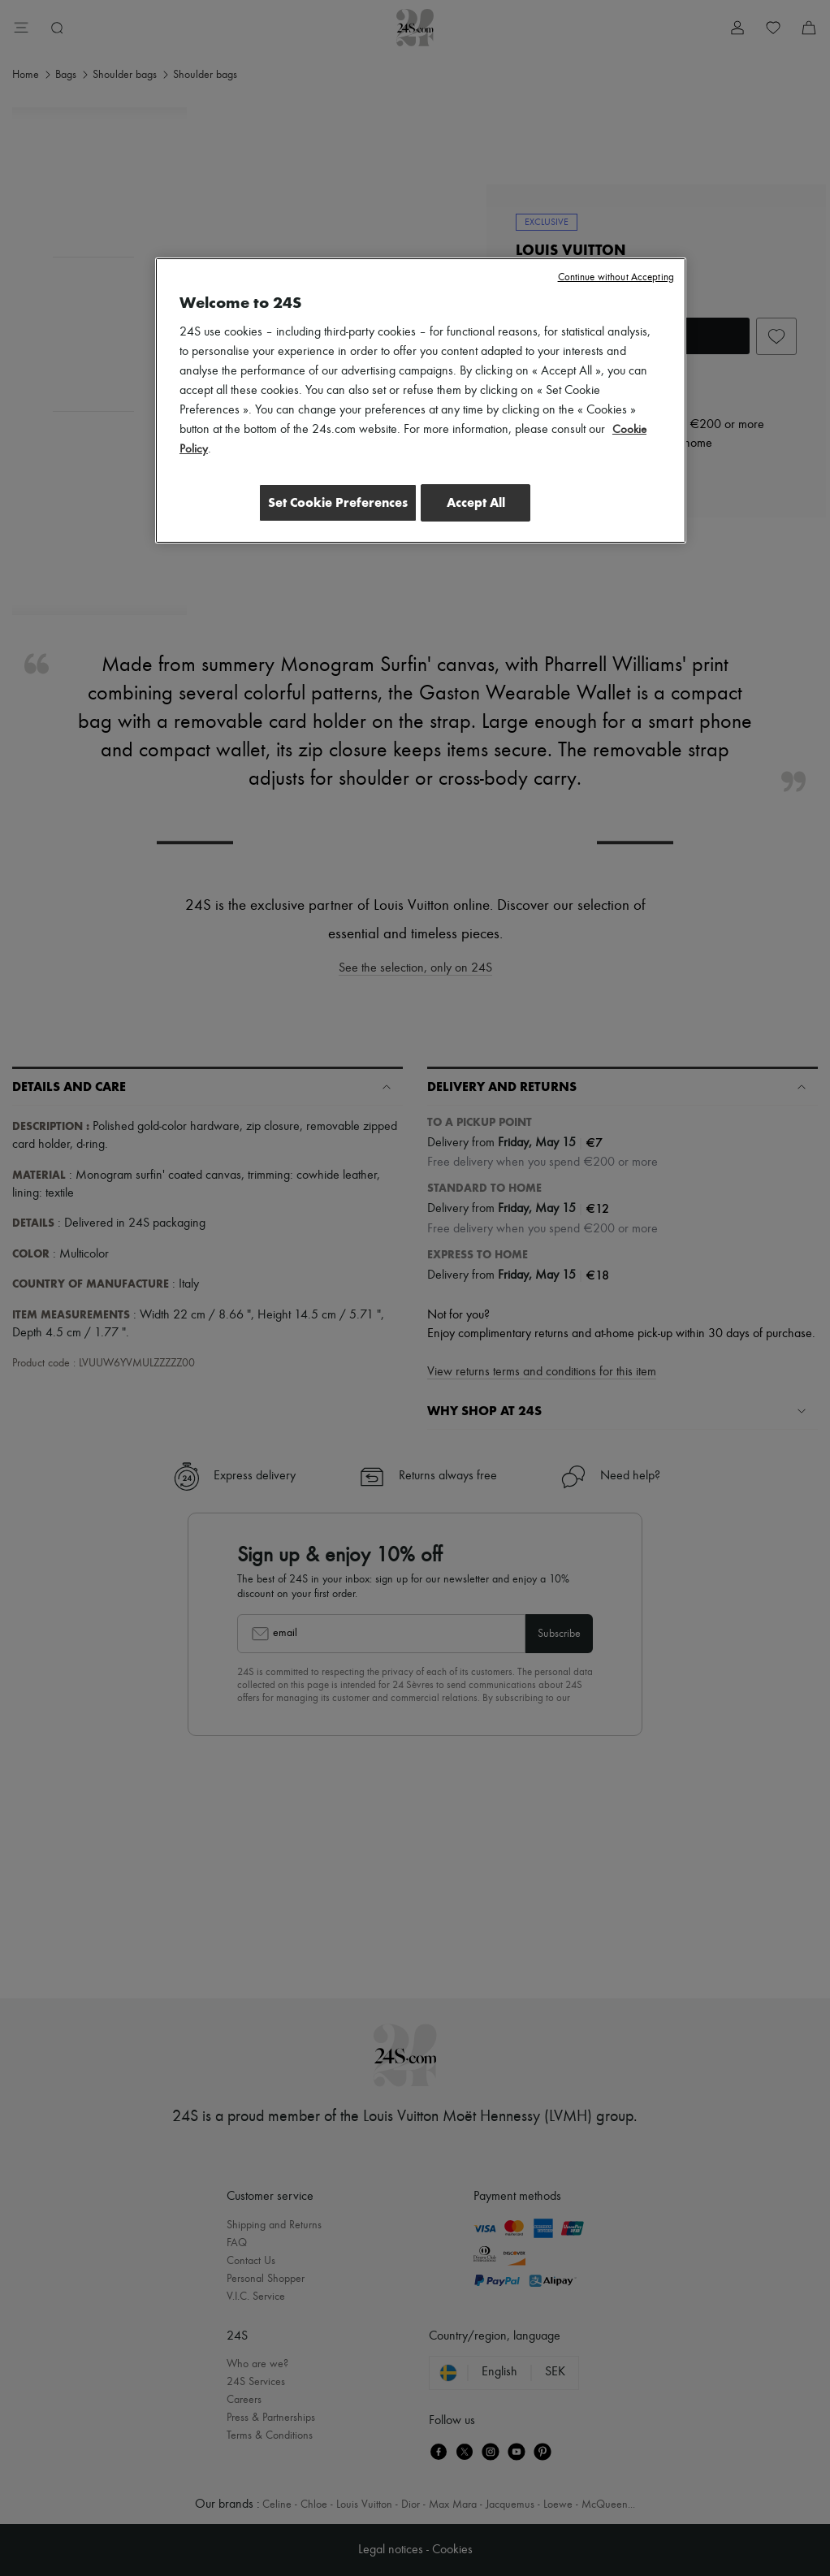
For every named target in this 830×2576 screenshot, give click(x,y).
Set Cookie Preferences (329, 502)
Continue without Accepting (616, 277)
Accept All (476, 502)
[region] (420, 402)
